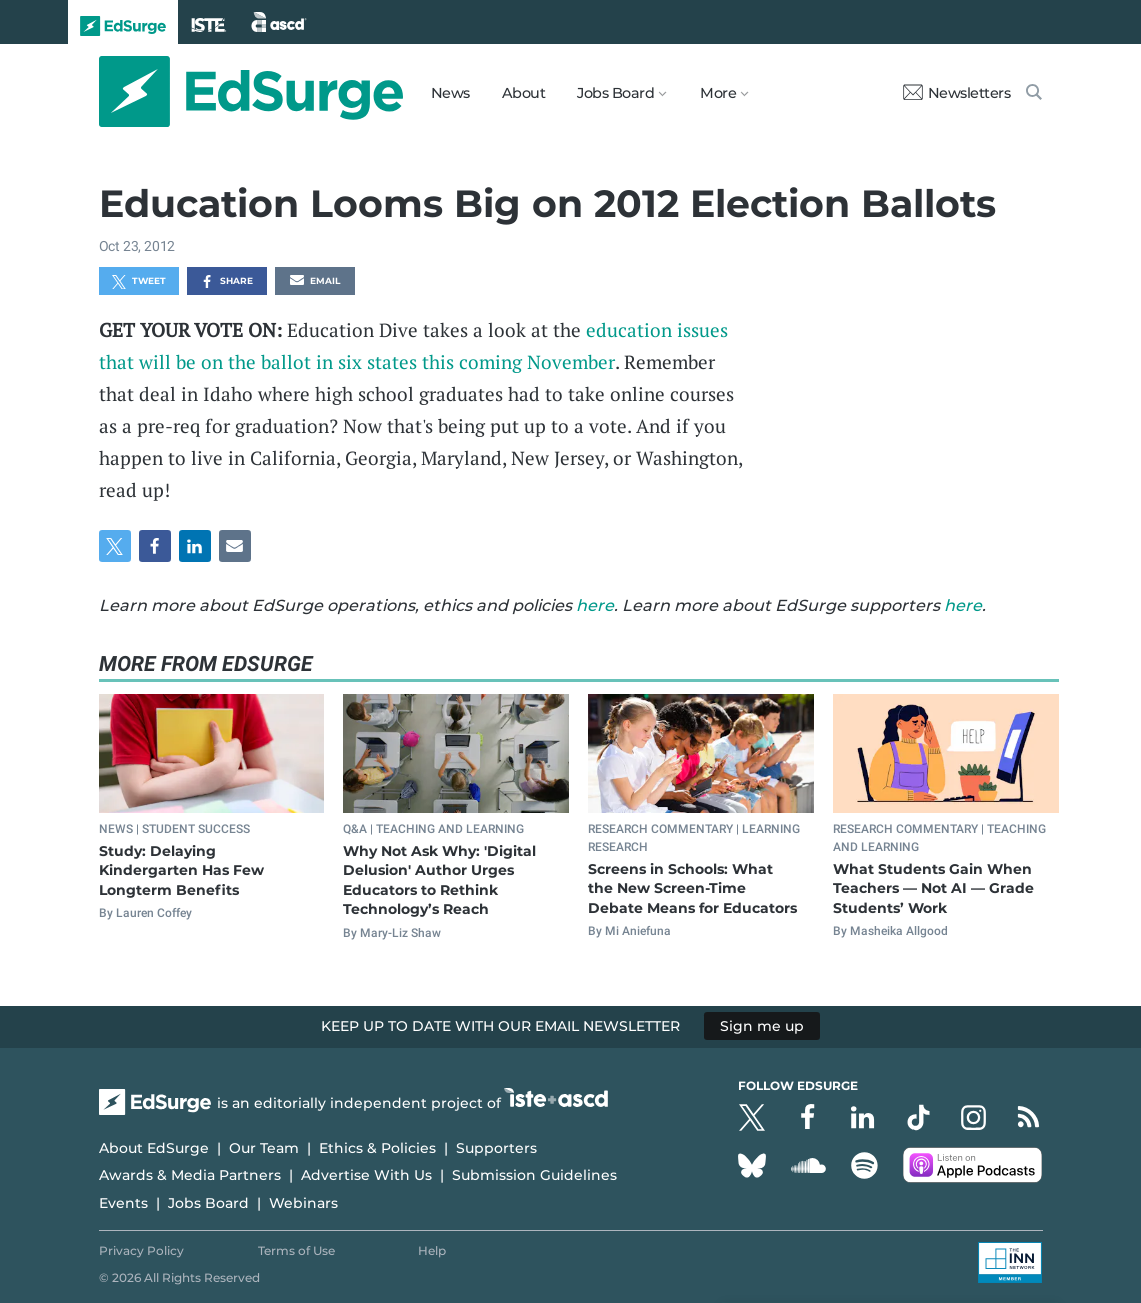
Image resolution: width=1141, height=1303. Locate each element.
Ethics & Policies (377, 1148)
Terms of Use (296, 1250)
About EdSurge (154, 1148)
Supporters (496, 1148)
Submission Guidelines (534, 1175)
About (524, 93)
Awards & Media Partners (190, 1175)
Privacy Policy (141, 1250)
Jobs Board (208, 1203)
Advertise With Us (366, 1175)
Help (432, 1250)
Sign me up (762, 1026)
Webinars (303, 1203)
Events (123, 1203)
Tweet (139, 282)
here (595, 605)
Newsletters (957, 93)
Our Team (264, 1148)
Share (226, 282)
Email (315, 282)
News (450, 93)
